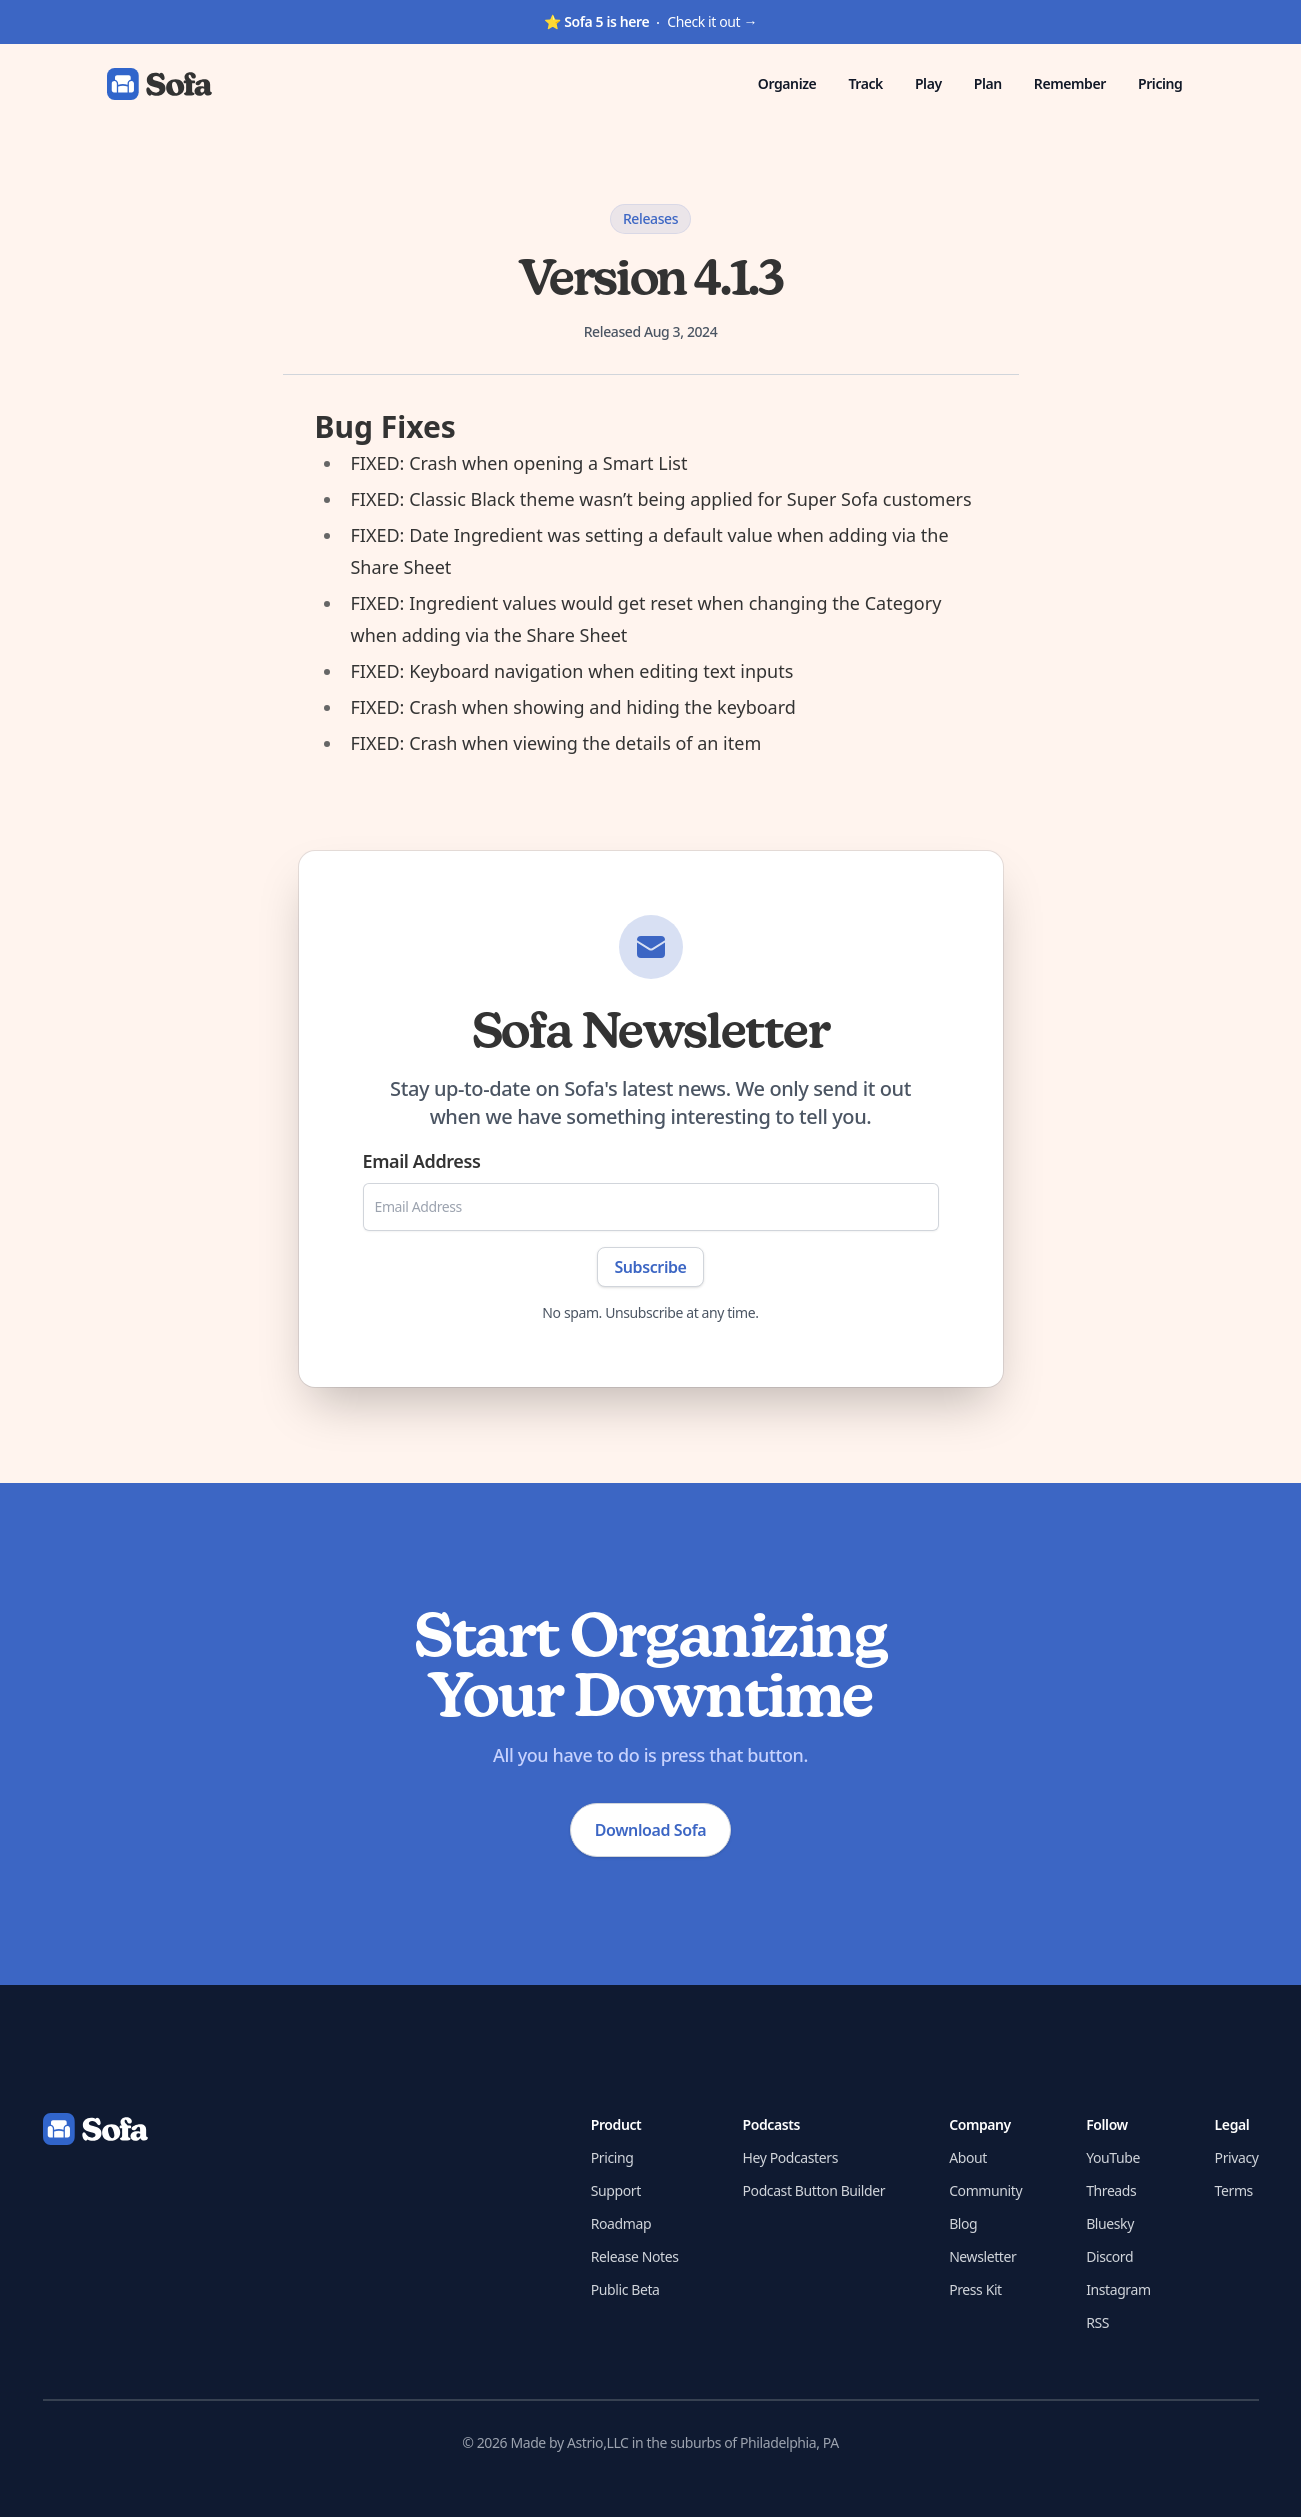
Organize (787, 83)
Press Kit (975, 2289)
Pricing (1160, 83)
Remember (1070, 83)
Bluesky (1110, 2223)
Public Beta (625, 2289)
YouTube (1113, 2157)
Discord (1109, 2256)
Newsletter (982, 2256)
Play (928, 83)
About (968, 2157)
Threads (1111, 2190)
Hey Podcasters (790, 2157)
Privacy (1237, 2157)
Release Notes (635, 2256)
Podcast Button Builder (814, 2190)
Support (616, 2190)
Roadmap (621, 2223)
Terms (1234, 2190)
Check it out (650, 21)
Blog (963, 2223)
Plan (988, 83)
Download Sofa (650, 1830)
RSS (1097, 2322)
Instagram (1118, 2289)
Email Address (422, 1161)
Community (985, 2190)
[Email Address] (651, 1207)
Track (865, 83)
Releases (650, 218)
